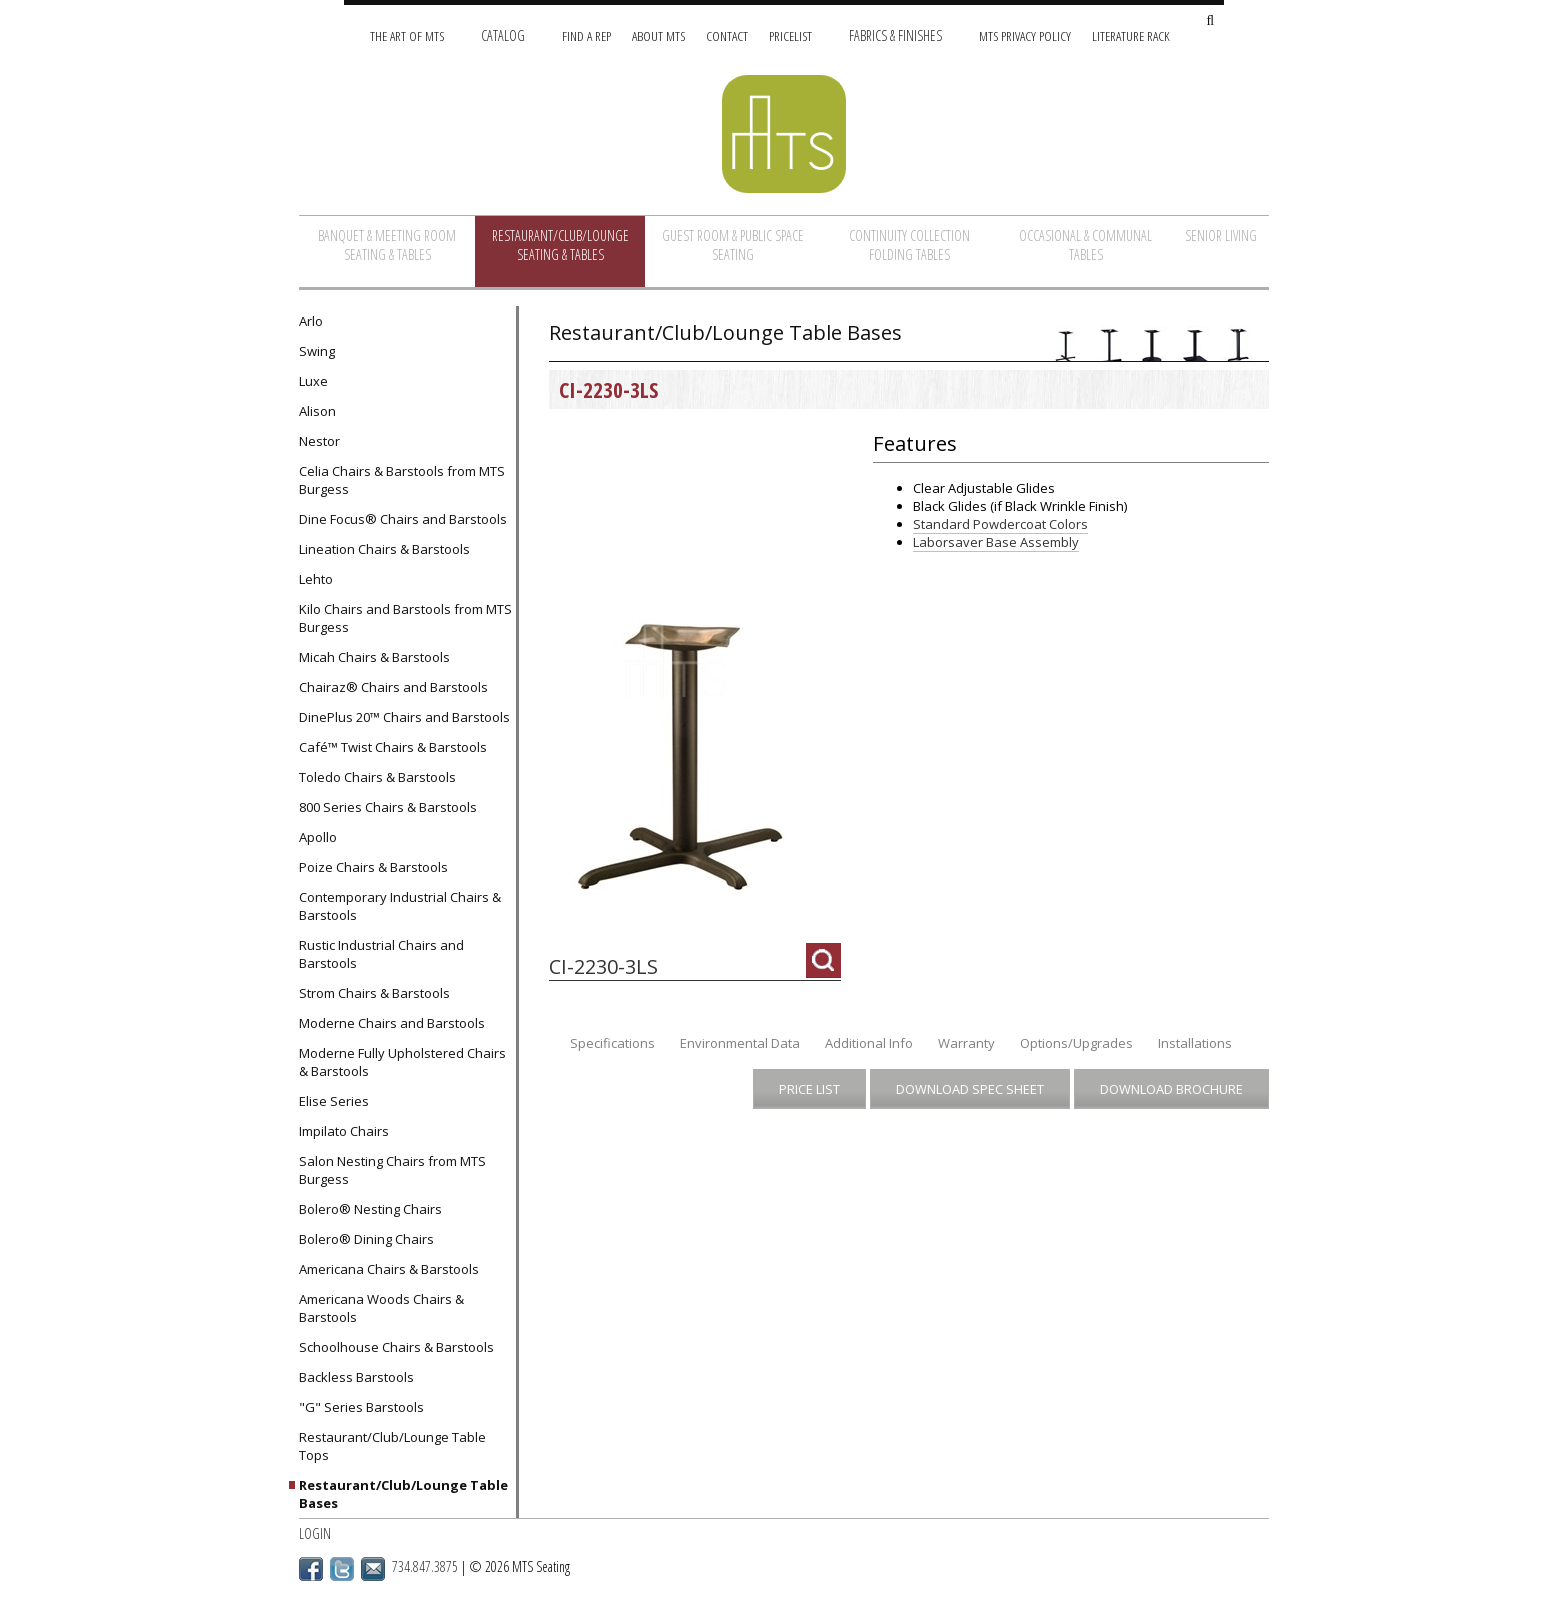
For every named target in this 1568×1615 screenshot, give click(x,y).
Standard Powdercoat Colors (1000, 524)
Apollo (318, 837)
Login (315, 1533)
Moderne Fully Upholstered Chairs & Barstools (402, 1062)
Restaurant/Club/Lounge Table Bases (403, 1494)
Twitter (342, 1569)
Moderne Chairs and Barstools (392, 1023)
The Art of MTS (407, 35)
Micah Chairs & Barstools (374, 657)
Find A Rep (586, 35)
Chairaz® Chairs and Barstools (393, 687)
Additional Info (869, 1043)
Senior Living (1221, 235)
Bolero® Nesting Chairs (370, 1209)
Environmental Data (740, 1043)
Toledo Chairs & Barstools (377, 777)
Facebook (311, 1569)
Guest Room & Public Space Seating (733, 245)
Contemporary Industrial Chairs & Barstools (400, 906)
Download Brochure (1171, 1089)
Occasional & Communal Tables (1085, 245)
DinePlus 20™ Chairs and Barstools (404, 717)
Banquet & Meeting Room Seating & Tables (387, 245)
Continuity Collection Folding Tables (909, 245)
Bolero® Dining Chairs (366, 1239)
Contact (727, 35)
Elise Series (334, 1101)
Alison (317, 411)
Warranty (966, 1043)
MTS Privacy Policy (1025, 35)
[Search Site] (1210, 21)
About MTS (658, 35)
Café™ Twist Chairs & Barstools (393, 747)
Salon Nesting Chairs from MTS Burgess (392, 1170)
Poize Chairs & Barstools (373, 867)
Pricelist (790, 35)
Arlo (311, 321)
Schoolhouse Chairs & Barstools (396, 1347)
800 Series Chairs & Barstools (388, 807)
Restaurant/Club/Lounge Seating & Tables (560, 245)
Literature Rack (1131, 35)
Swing (317, 351)
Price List (809, 1089)
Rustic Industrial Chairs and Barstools (381, 954)
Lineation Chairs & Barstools (384, 549)
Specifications (612, 1043)
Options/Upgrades (1076, 1043)
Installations (1195, 1043)
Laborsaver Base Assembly (996, 542)
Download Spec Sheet (970, 1089)
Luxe (313, 381)
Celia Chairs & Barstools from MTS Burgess (402, 480)
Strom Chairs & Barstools (374, 993)
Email (373, 1569)
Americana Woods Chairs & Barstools (381, 1308)
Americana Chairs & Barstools (389, 1269)
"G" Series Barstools (361, 1407)
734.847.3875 (425, 1566)
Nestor (319, 441)
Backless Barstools (356, 1377)
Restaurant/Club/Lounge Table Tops (392, 1446)
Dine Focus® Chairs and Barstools (403, 519)
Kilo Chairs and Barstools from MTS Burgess (405, 618)
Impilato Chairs (344, 1131)
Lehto (316, 579)
